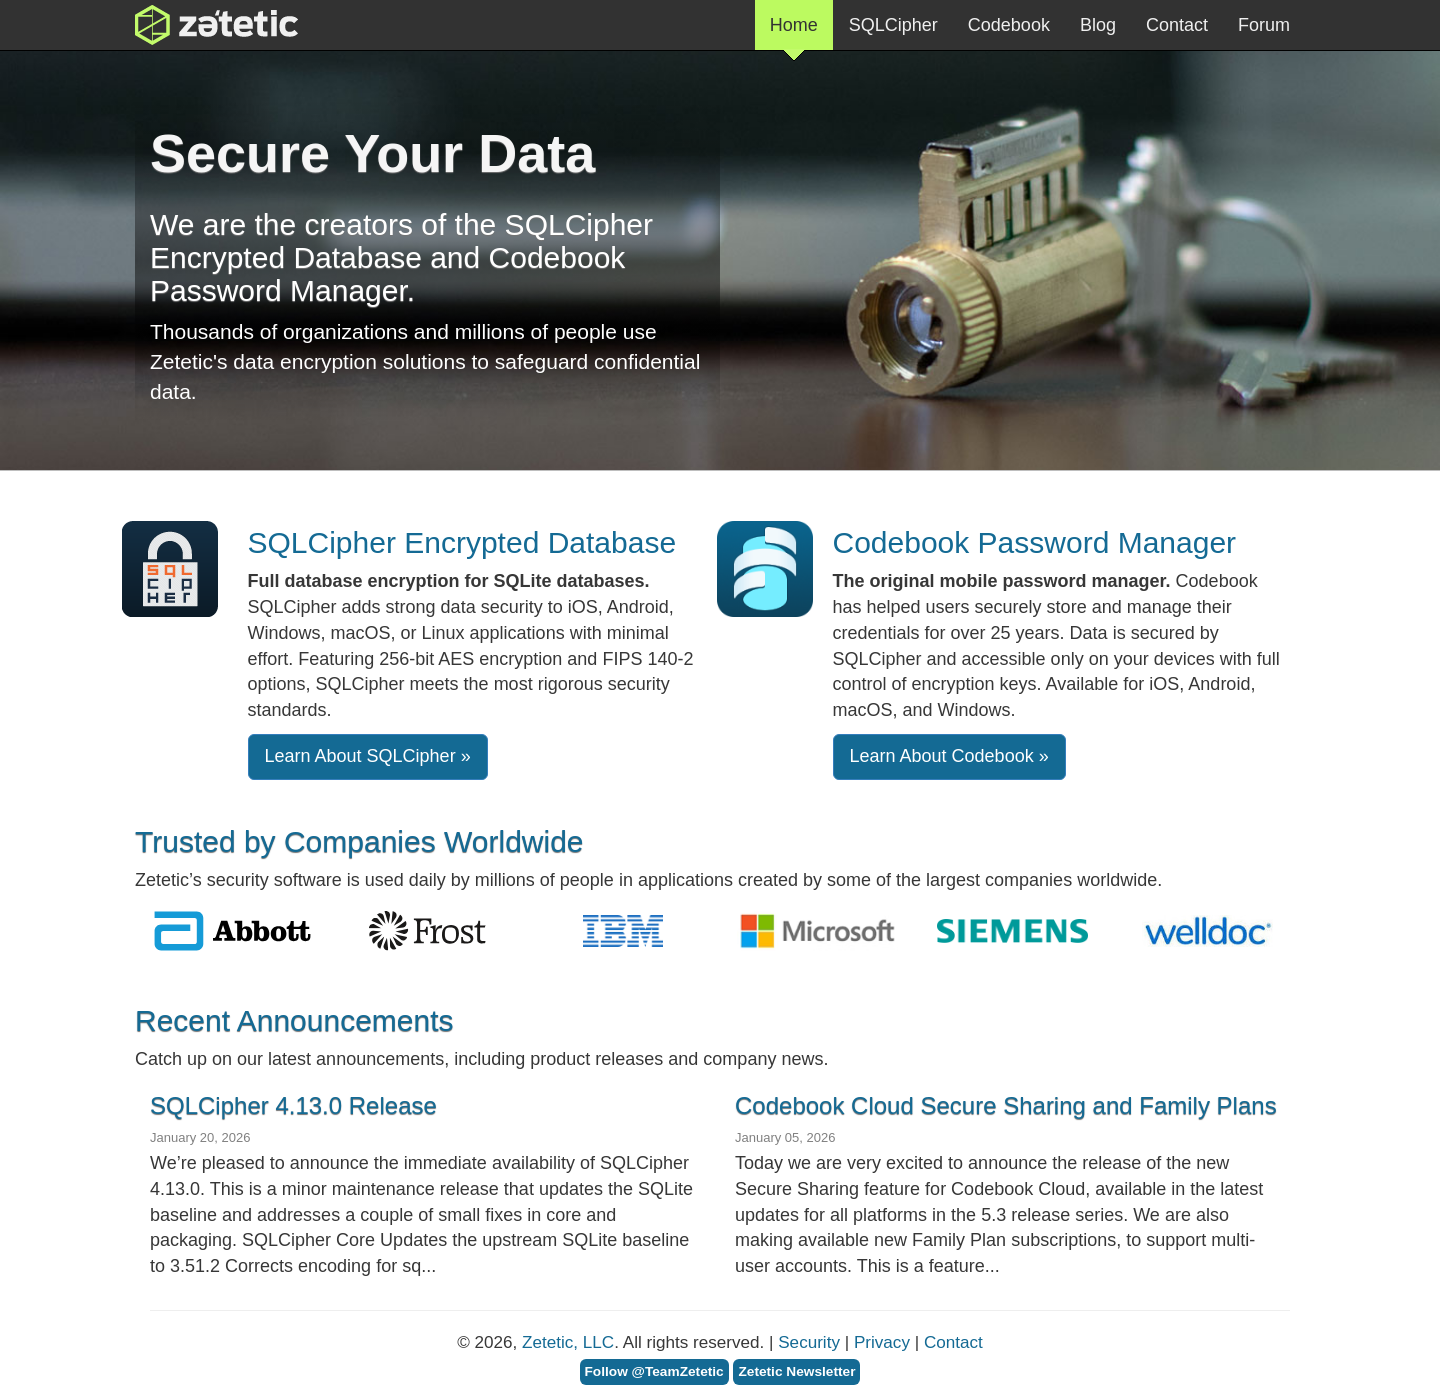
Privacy (882, 1342)
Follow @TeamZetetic (654, 1371)
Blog (1098, 25)
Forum (1264, 25)
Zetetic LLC (196, 25)
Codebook (1009, 25)
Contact (1177, 25)
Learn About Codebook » (949, 756)
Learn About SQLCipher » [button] (368, 756)
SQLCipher (893, 25)
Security (809, 1342)
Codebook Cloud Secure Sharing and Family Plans (1006, 1105)
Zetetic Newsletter (796, 1371)
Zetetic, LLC (568, 1342)
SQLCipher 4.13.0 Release (293, 1105)
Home (794, 32)
